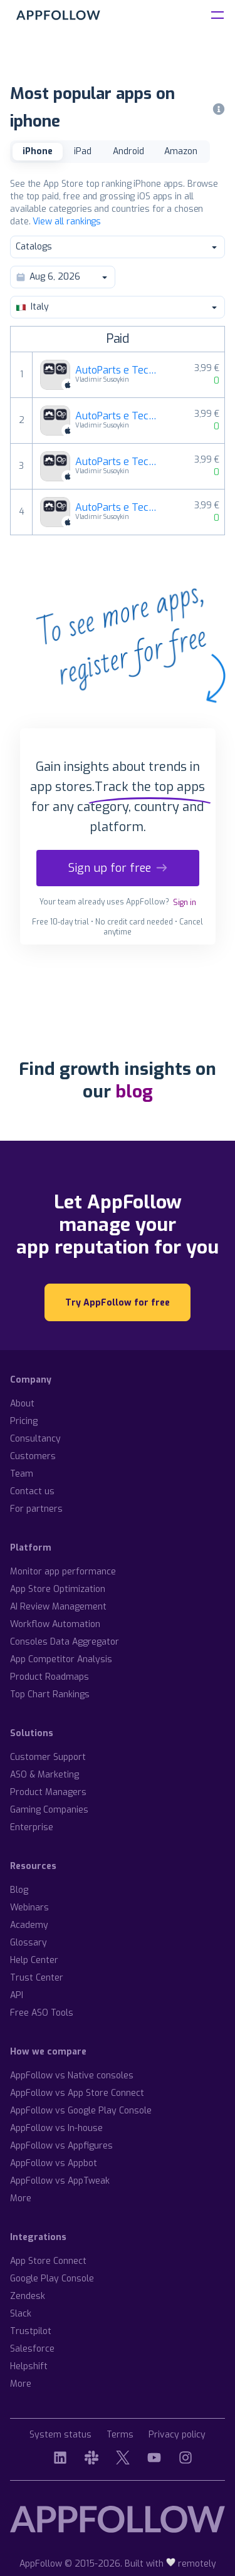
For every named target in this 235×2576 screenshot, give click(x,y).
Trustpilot (30, 2331)
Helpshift (29, 2366)
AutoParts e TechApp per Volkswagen (118, 370)
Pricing (24, 1421)
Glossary (28, 1943)
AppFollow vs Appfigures (61, 2146)
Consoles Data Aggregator (64, 1642)
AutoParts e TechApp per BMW (118, 507)
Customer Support (48, 1757)
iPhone (38, 151)
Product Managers (48, 1792)
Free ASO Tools (41, 2013)
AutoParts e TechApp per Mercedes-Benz (118, 416)
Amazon (180, 151)
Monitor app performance (63, 1572)
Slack (20, 2314)
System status (60, 2435)
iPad (82, 151)
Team (21, 1474)
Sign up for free (117, 868)
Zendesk (27, 2296)
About (22, 1404)
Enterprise (31, 1827)
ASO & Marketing (44, 1775)
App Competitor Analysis (61, 1659)
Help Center (34, 1960)
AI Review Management (58, 1607)
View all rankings (67, 222)
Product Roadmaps (49, 1677)
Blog (19, 1890)
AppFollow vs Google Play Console (81, 2111)
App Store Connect (48, 2261)
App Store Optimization (57, 1589)
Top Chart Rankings (50, 1694)
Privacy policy (177, 2435)
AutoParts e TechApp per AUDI (118, 462)
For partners (36, 1509)
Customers (33, 1456)
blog (134, 1091)
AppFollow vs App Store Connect (77, 2093)
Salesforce (32, 2349)
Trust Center (36, 1978)
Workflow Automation (55, 1624)
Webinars (29, 1908)
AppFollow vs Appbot (53, 2163)
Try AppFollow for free (117, 1303)
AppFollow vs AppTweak (60, 2181)
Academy (29, 1925)
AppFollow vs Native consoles (71, 2075)
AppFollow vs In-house (56, 2128)
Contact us (32, 1491)
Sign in (184, 903)
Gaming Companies (49, 1810)
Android (128, 151)
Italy (117, 307)
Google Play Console (52, 2279)
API (16, 1995)
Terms (120, 2435)
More (20, 2198)
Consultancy (35, 1439)
